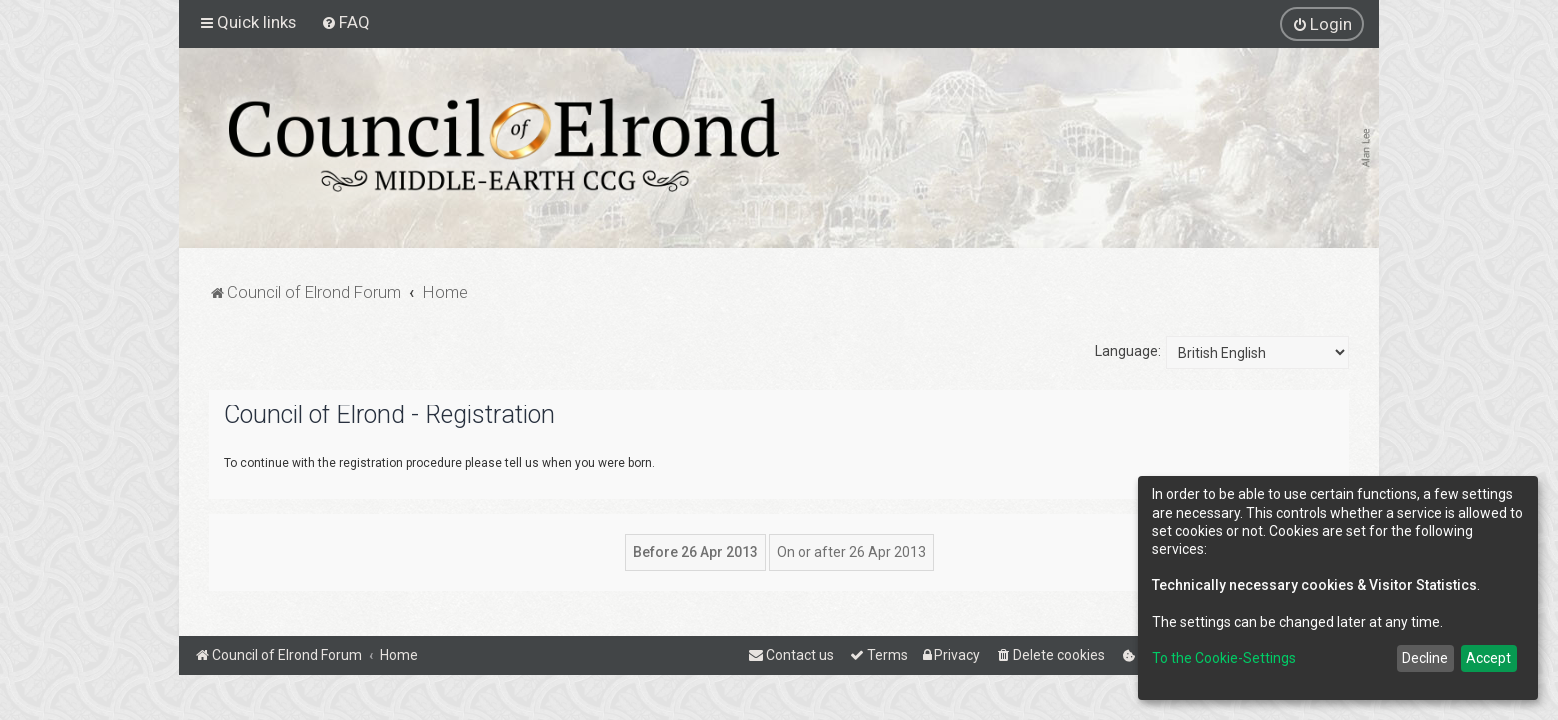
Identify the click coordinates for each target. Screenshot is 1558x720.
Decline (1425, 658)
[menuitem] (345, 22)
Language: (1128, 351)
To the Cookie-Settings (1224, 658)
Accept (1488, 658)
